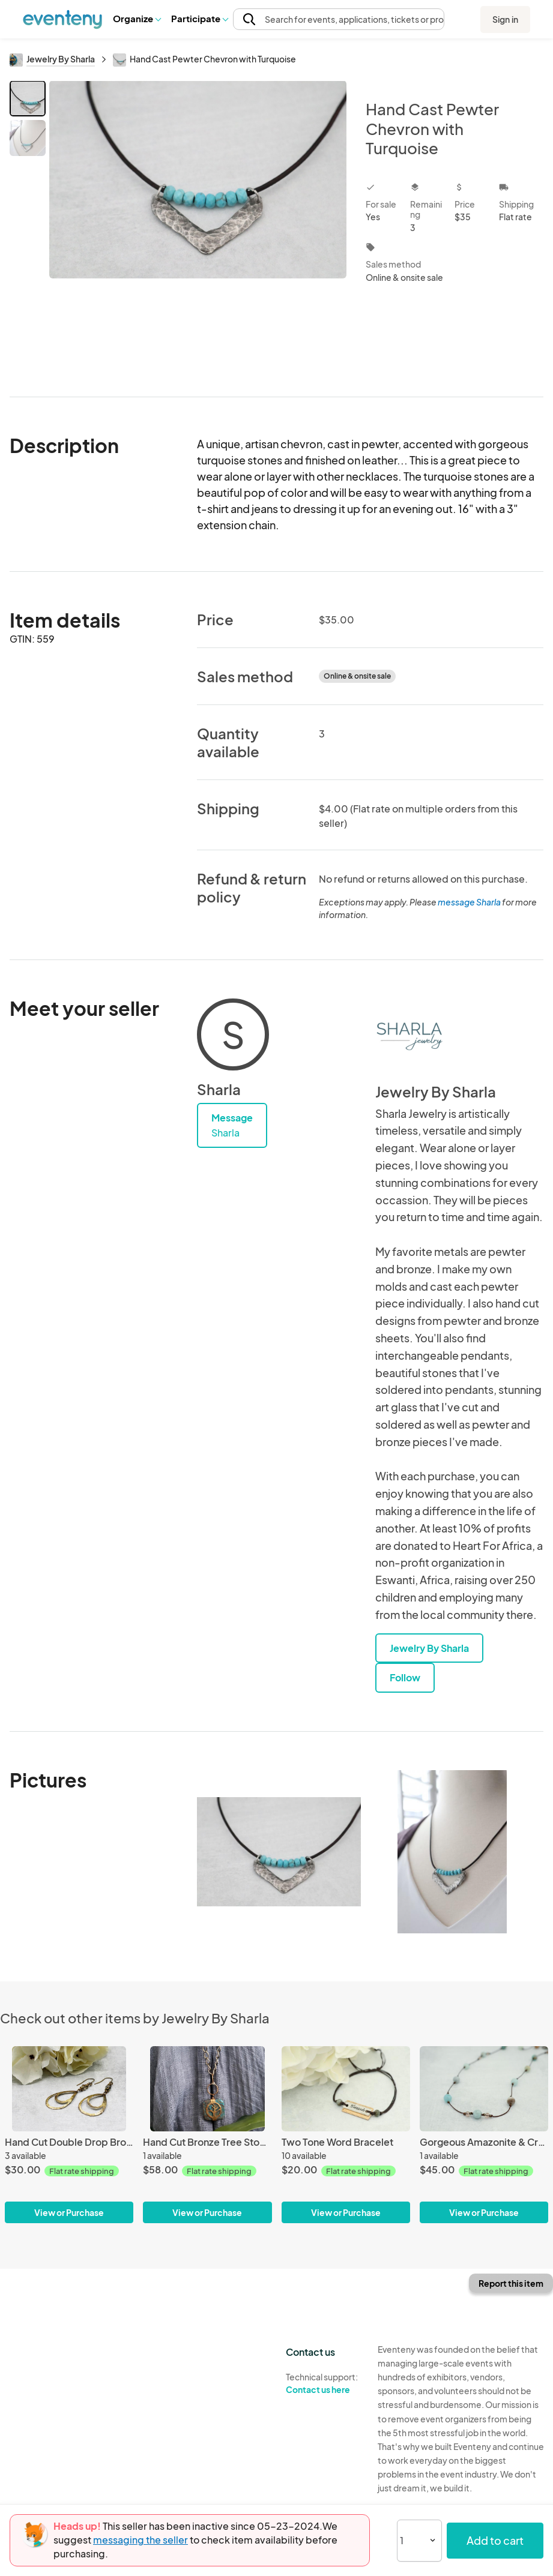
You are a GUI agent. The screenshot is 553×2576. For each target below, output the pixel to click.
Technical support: (323, 2383)
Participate (199, 18)
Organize (136, 18)
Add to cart (495, 2540)
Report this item (511, 2283)
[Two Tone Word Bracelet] (346, 2134)
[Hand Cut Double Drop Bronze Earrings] (69, 2134)
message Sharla (469, 901)
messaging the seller (140, 2539)
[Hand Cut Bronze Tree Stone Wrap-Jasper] (207, 2134)
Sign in (505, 19)
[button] (136, 19)
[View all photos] (197, 228)
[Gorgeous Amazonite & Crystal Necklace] (484, 2134)
